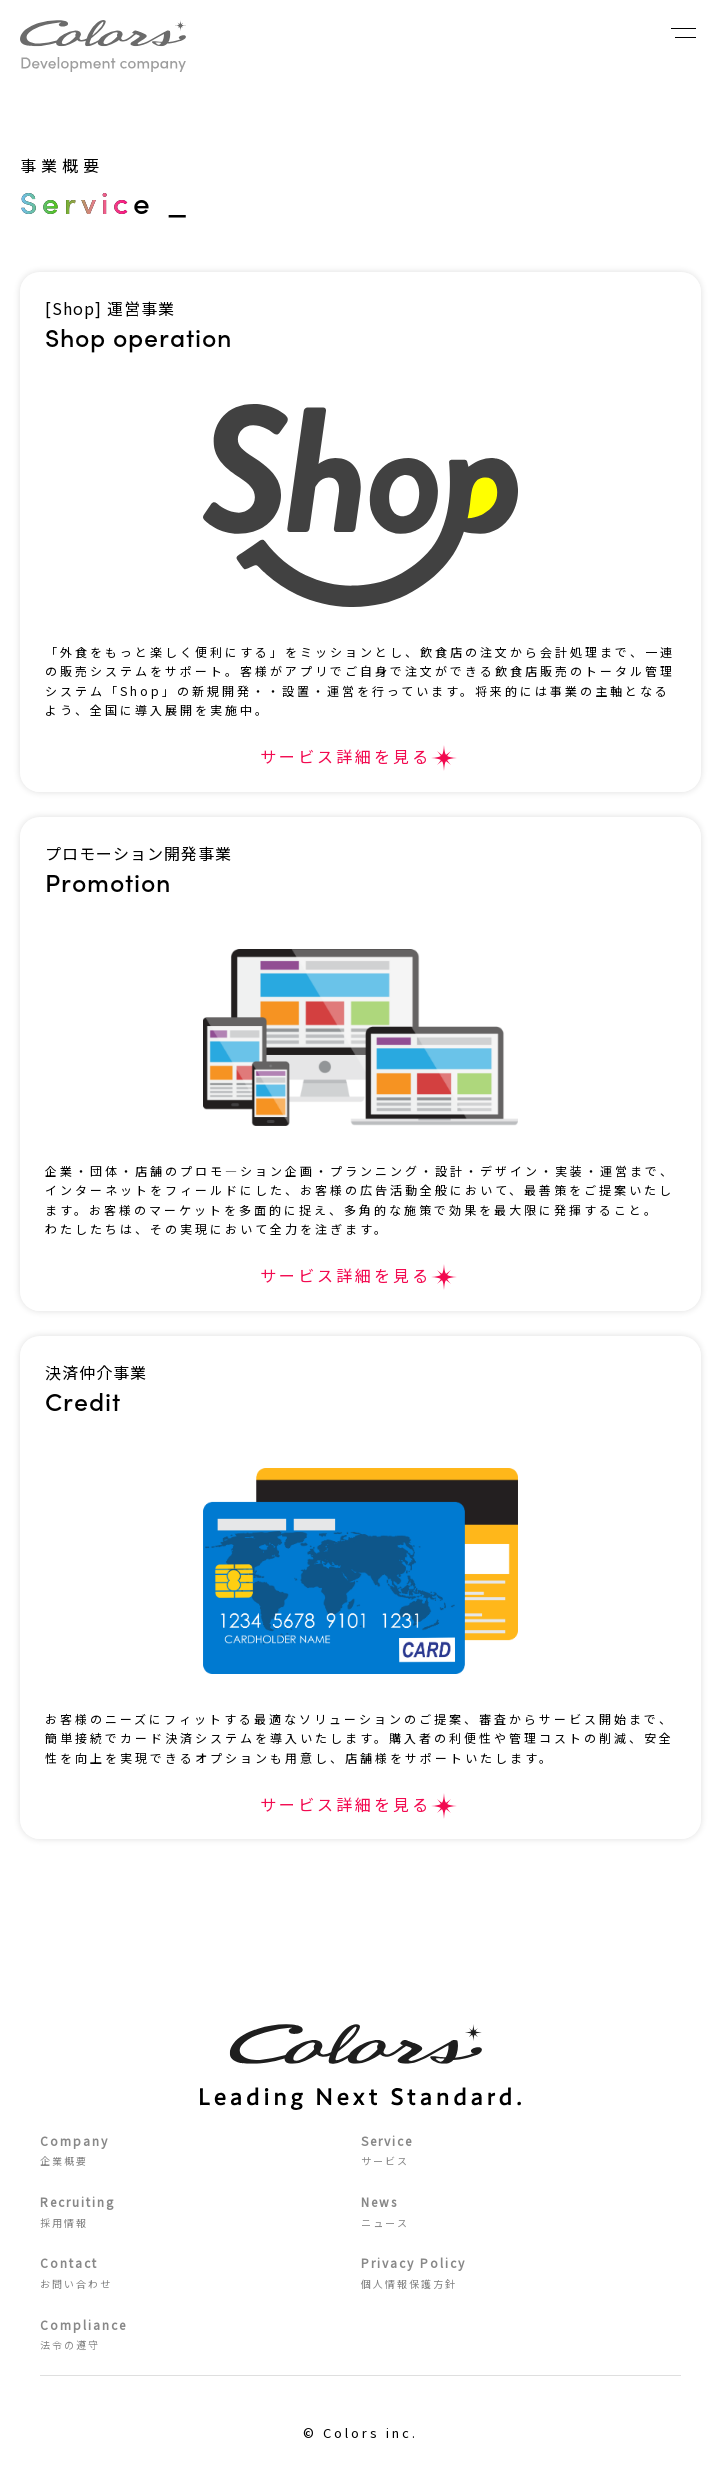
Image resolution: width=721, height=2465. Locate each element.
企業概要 (200, 2149)
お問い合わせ (200, 2271)
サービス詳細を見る (345, 756)
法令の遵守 (200, 2333)
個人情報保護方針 (521, 2271)
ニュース (521, 2210)
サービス (521, 2149)
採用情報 (200, 2210)
